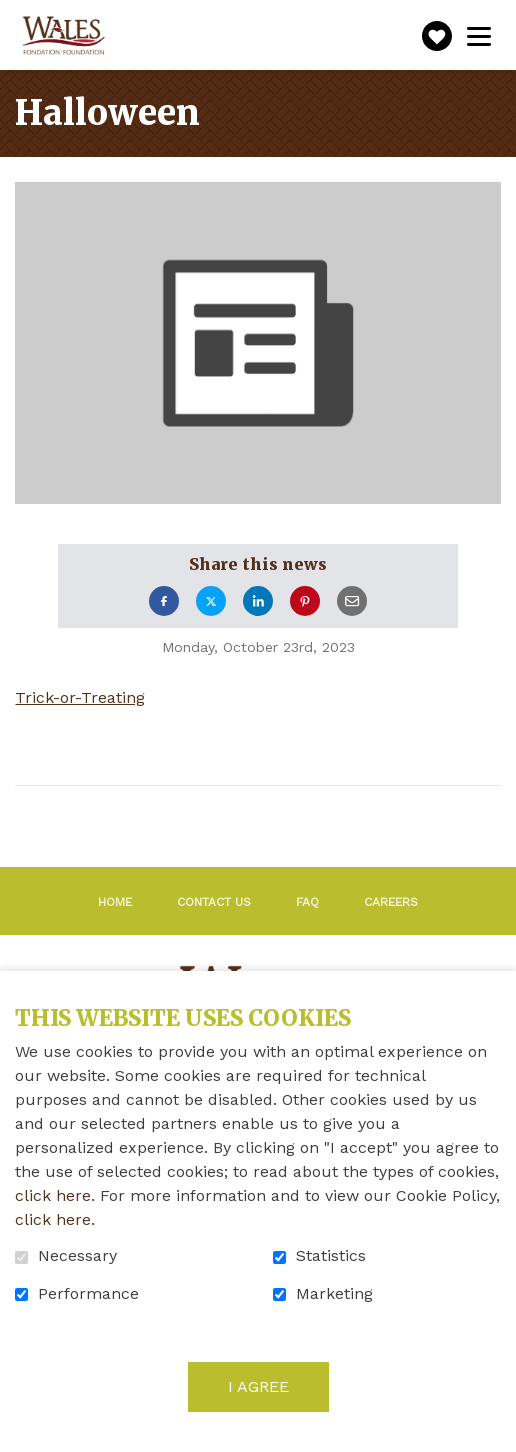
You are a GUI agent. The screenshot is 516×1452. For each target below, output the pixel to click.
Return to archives (151, 813)
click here (53, 1195)
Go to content (15, 15)
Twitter (211, 601)
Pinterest (305, 601)
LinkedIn (258, 601)
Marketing (334, 1294)
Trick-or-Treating (80, 698)
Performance (88, 1294)
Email (352, 601)
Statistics (331, 1256)
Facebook (164, 601)
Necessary (77, 1256)
